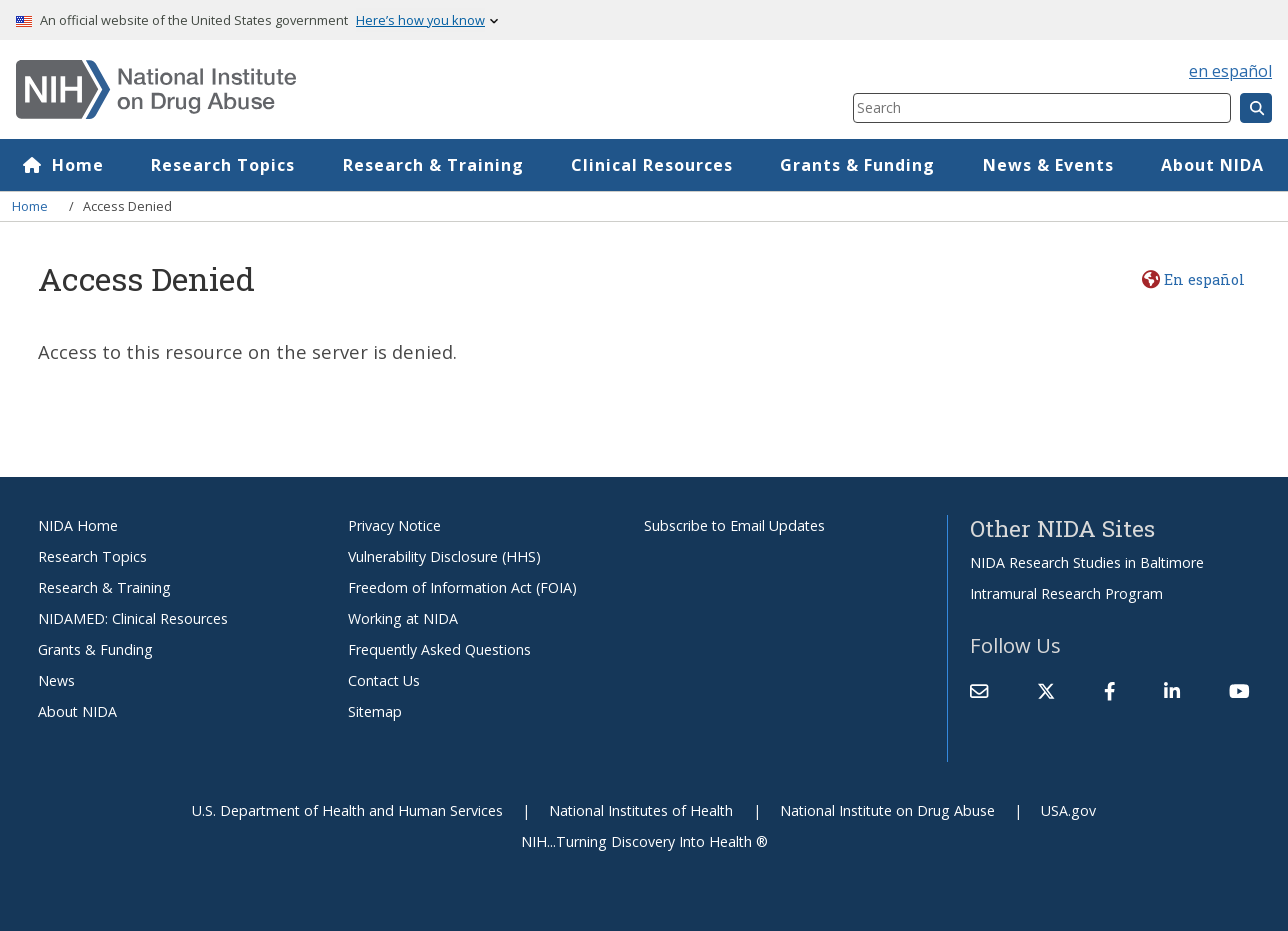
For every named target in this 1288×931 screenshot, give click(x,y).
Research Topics (224, 165)
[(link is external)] (1046, 691)
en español (1230, 71)
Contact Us (384, 680)
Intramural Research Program (1066, 593)
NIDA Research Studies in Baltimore (1087, 562)
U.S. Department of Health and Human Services (347, 810)
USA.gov (1068, 810)
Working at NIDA (403, 618)
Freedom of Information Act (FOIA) (462, 587)
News (56, 680)
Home (78, 165)
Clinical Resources (652, 165)
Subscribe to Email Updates (734, 525)
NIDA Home (78, 525)
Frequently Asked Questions (439, 649)
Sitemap (375, 711)
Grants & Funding (858, 165)
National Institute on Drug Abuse (887, 810)
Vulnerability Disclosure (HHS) (444, 556)
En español (1204, 279)
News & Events (1048, 165)
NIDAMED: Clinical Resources (133, 618)
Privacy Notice (394, 525)
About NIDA (1212, 165)
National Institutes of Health (641, 810)
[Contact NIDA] (979, 691)
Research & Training (433, 165)
